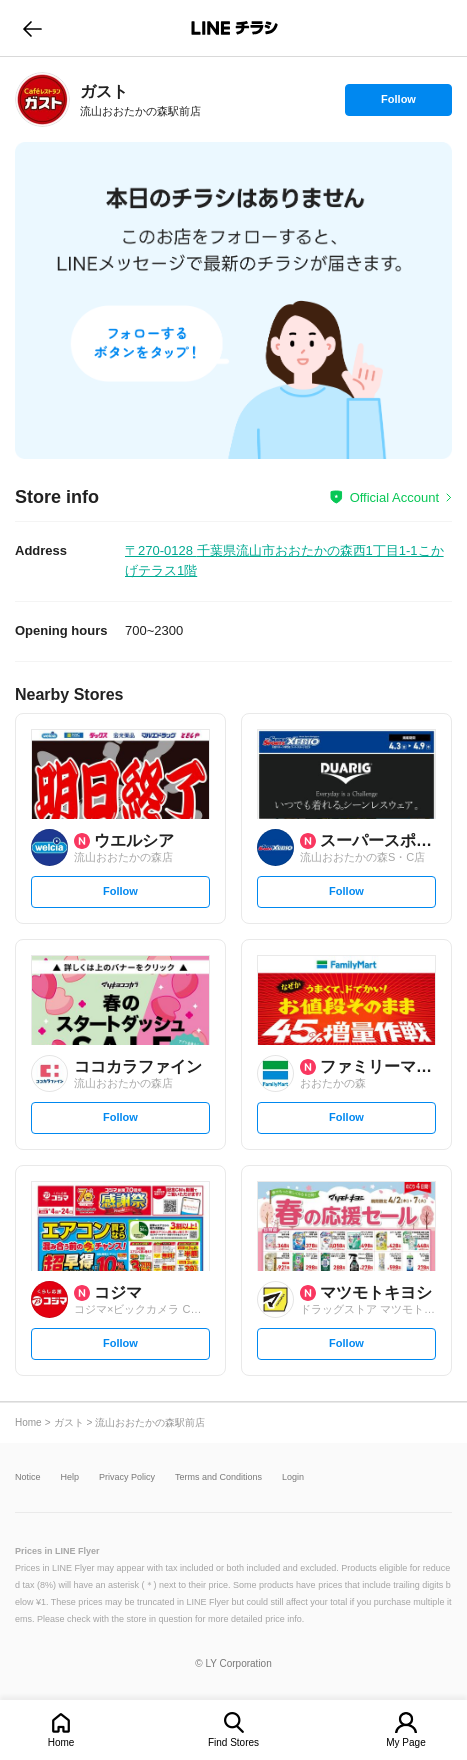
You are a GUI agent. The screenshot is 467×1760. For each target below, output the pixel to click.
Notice (28, 1477)
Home (61, 1742)
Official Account (394, 497)
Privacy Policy (127, 1477)
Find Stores (233, 1742)
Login (293, 1477)
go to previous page (32, 28)
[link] (42, 99)
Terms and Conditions (218, 1477)
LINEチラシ (235, 28)
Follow (398, 104)
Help (70, 1477)
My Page (405, 1742)
